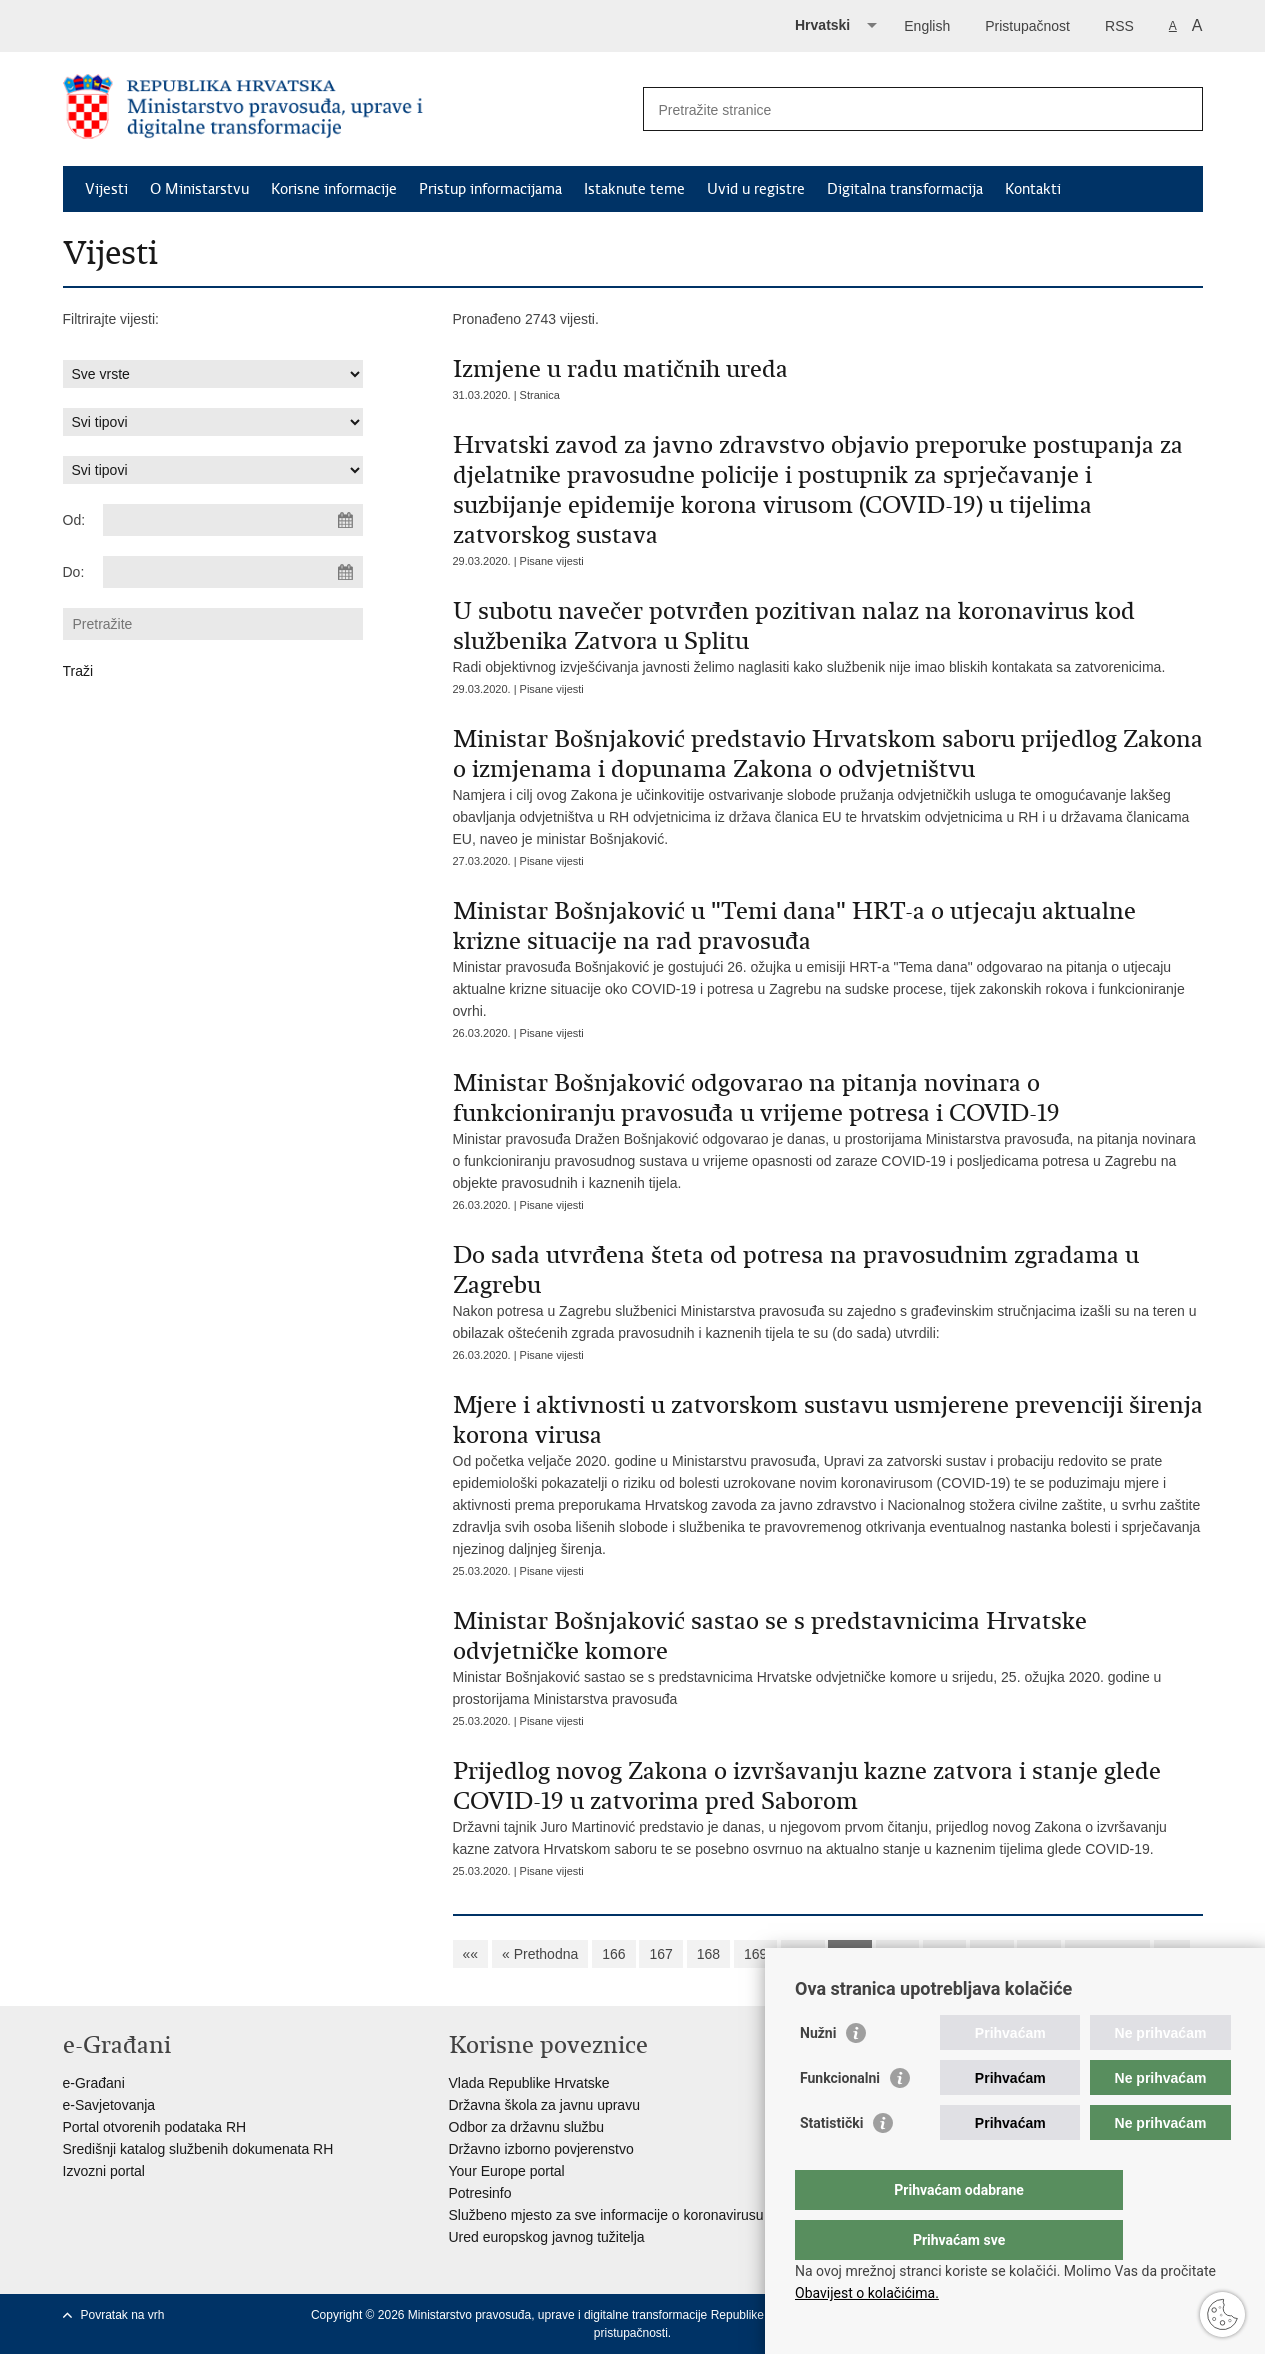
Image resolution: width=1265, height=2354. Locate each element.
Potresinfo (480, 2193)
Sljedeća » (1107, 1954)
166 (613, 1954)
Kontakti (1033, 189)
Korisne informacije (334, 189)
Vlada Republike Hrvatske (529, 2083)
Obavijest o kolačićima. (867, 2293)
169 (755, 1954)
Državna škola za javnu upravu (544, 2105)
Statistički (831, 2163)
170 (802, 1954)
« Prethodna (540, 1954)
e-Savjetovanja (109, 2105)
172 (897, 1954)
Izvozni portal (104, 2171)
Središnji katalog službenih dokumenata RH (198, 2149)
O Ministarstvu (199, 189)
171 (849, 1954)
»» (1172, 1954)
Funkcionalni (840, 2118)
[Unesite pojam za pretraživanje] (901, 109)
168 (708, 1954)
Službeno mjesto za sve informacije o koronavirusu (606, 2215)
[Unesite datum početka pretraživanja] (233, 520)
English (927, 26)
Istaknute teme (634, 189)
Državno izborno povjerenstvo (541, 2149)
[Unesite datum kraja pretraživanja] (233, 572)
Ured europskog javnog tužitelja (547, 2237)
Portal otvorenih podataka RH (155, 2127)
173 (944, 1954)
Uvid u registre (756, 189)
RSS (1119, 26)
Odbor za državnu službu (527, 2127)
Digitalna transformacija (905, 189)
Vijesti (106, 189)
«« (471, 1954)
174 (991, 1954)
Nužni (818, 2073)
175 (1038, 1954)
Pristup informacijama (490, 189)
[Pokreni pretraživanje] (1180, 109)
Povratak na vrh (123, 2315)
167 (660, 1954)
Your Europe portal (507, 2171)
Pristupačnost (1027, 26)
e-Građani (94, 2083)
